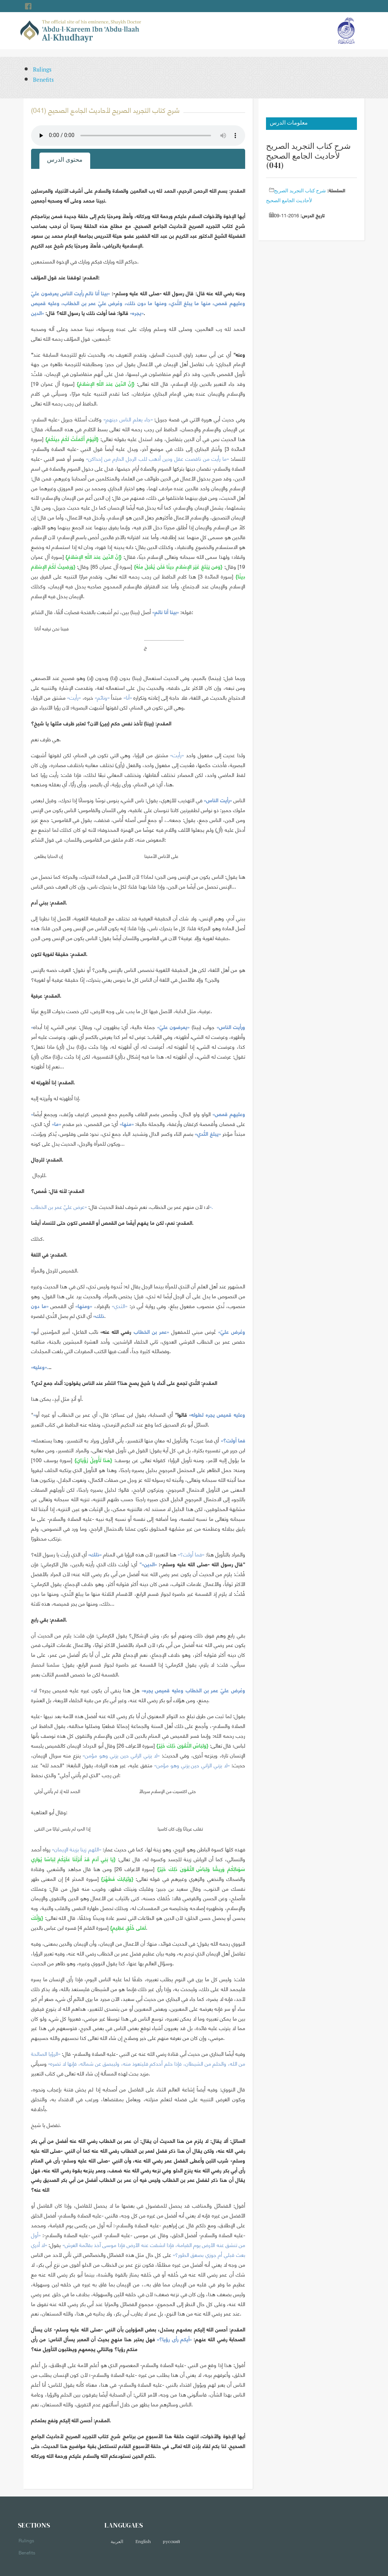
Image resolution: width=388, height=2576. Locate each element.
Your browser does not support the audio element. (138, 135)
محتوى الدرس (65, 159)
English (143, 2541)
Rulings (42, 69)
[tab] (64, 161)
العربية (117, 2541)
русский (171, 2541)
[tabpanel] (138, 1326)
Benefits (43, 79)
